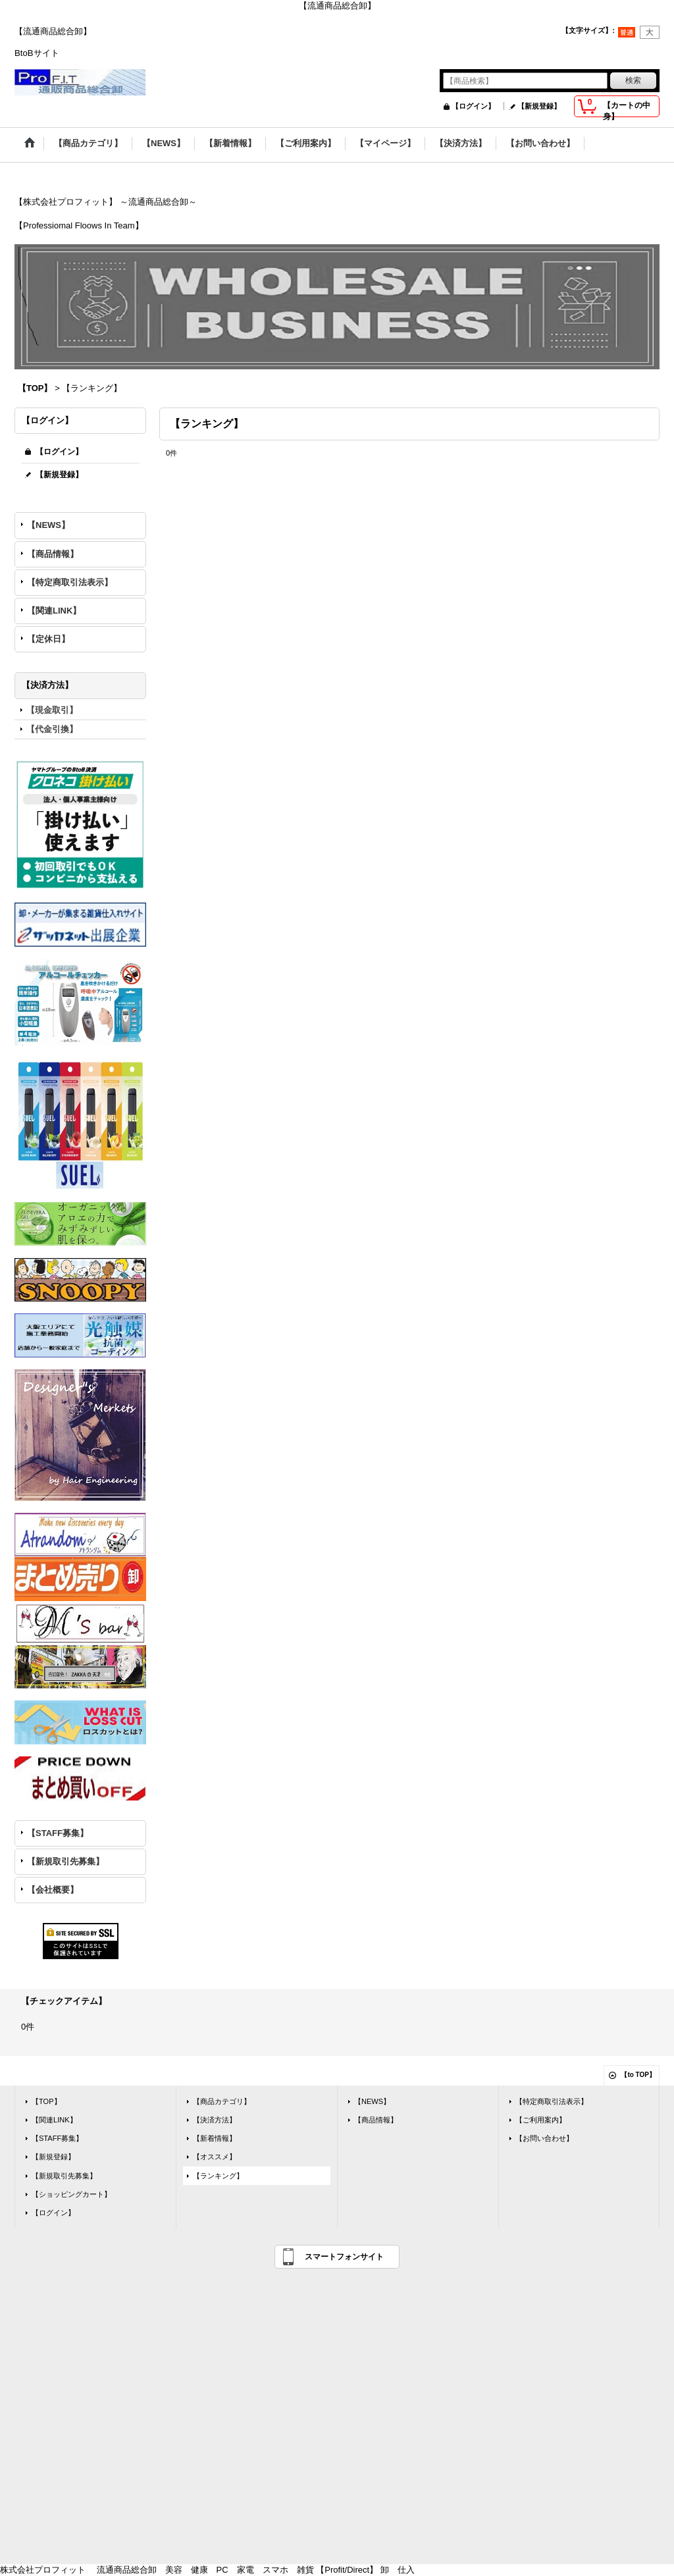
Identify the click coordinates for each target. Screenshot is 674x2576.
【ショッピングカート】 (71, 2194)
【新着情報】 (214, 2138)
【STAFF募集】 (57, 1833)
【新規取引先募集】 (65, 1861)
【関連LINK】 (54, 611)
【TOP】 (46, 2101)
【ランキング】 (218, 2176)
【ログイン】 (473, 106)
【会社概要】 (52, 1890)
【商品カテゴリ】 (222, 2101)
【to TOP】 (638, 2074)
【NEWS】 (48, 525)
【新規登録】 (539, 106)
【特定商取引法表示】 (70, 582)
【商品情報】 (52, 554)
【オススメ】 (214, 2157)
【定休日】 (48, 639)
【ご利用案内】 (540, 2120)
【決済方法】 (214, 2120)
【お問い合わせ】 (544, 2138)
